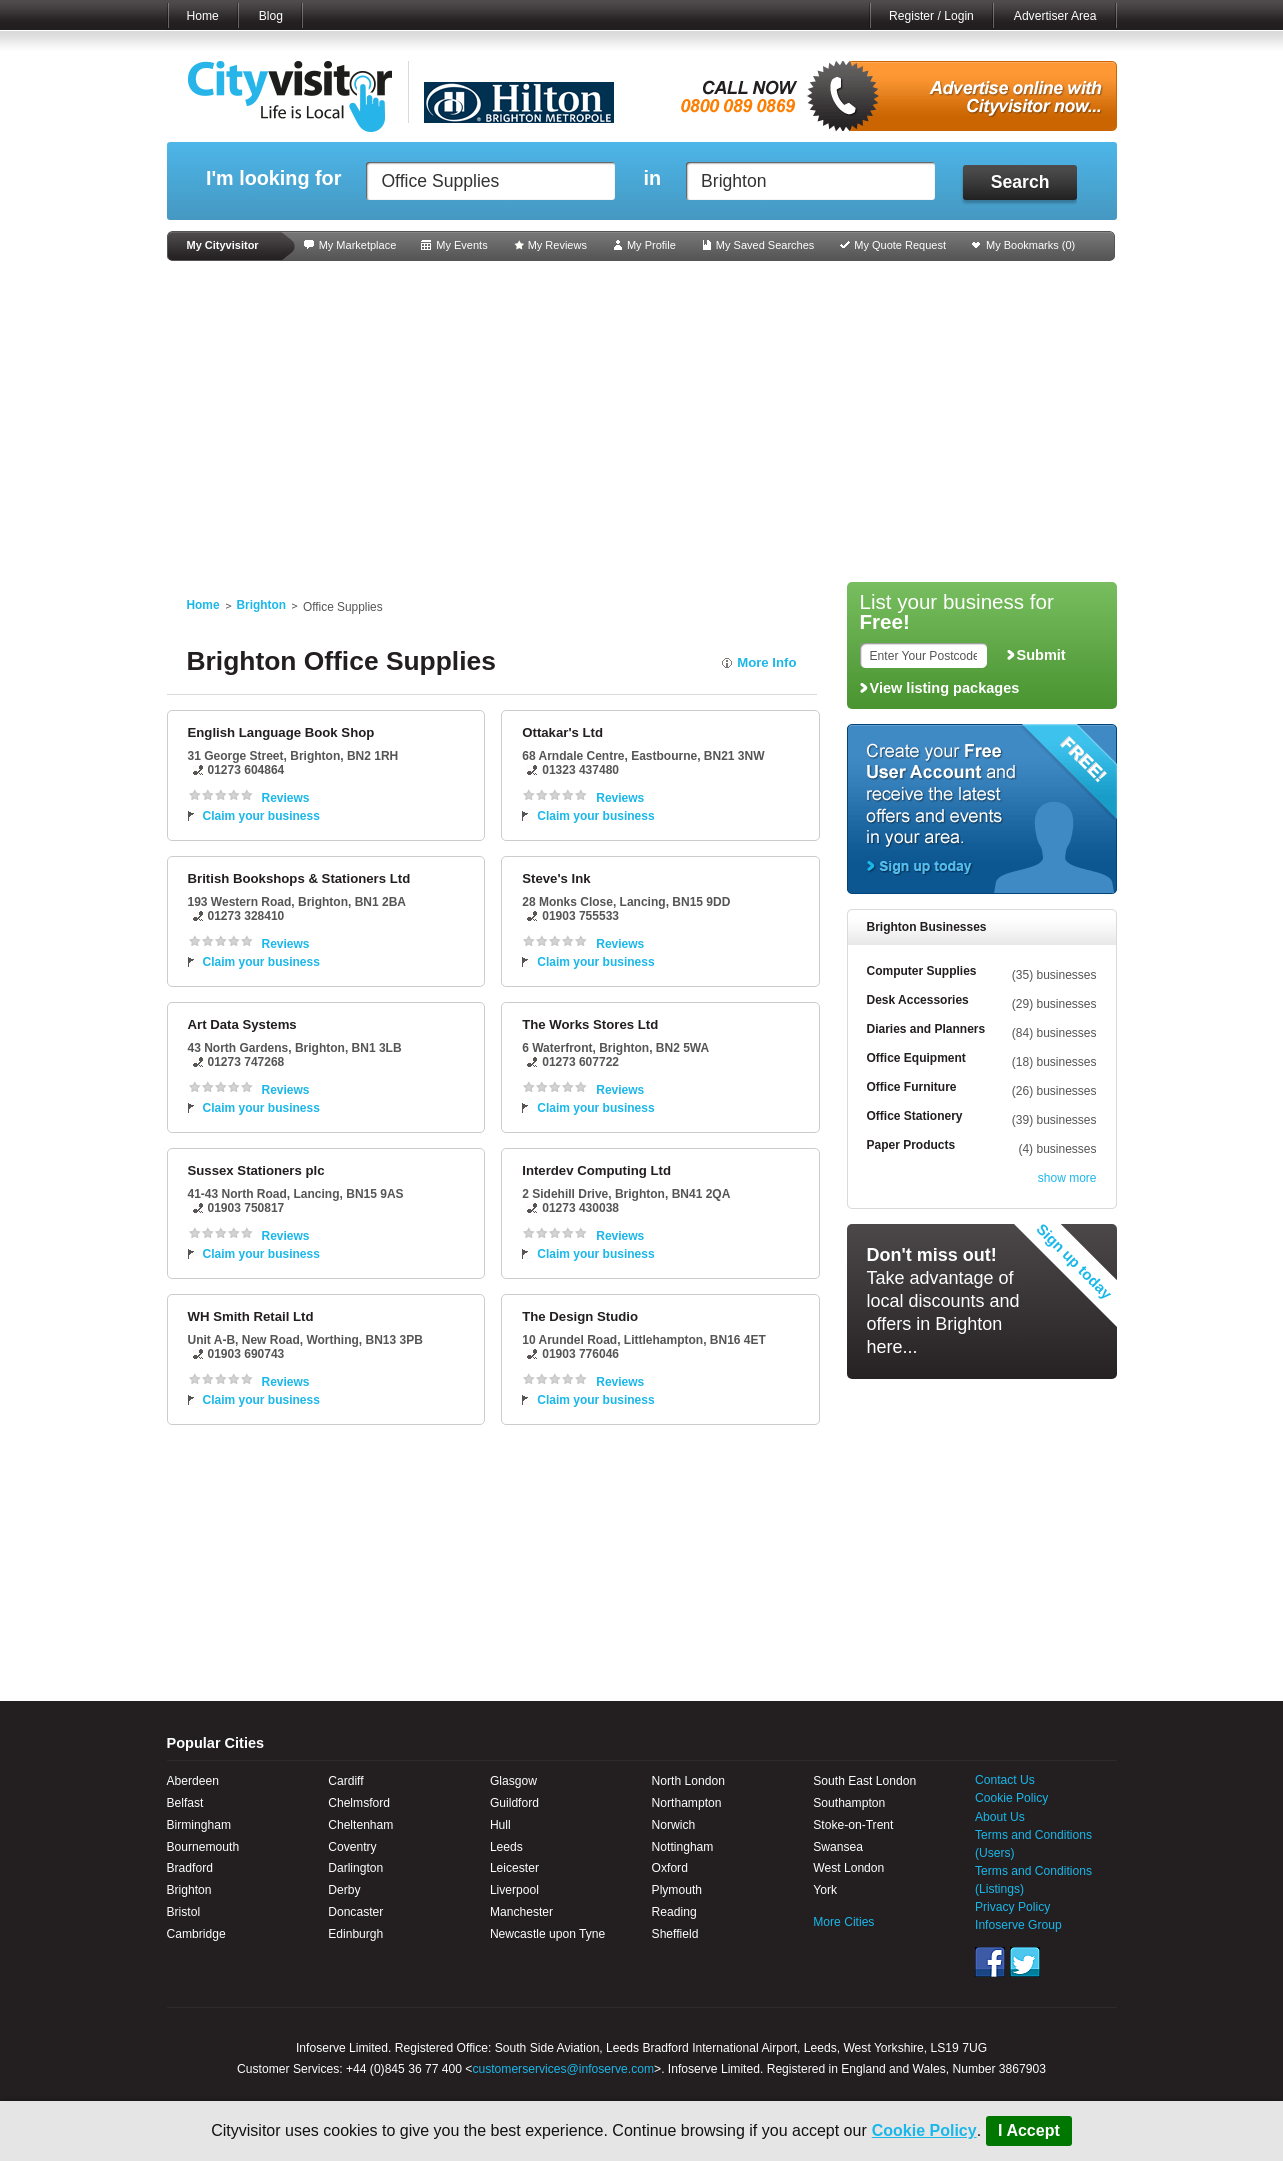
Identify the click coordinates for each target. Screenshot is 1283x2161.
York (825, 1890)
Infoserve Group (1018, 1925)
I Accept (1029, 2130)
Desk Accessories (918, 1000)
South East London (864, 1781)
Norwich (674, 1825)
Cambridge (196, 1934)
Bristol (184, 1912)
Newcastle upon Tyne (547, 1934)
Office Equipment (916, 1058)
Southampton (849, 1803)
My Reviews (557, 245)
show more (1067, 1178)
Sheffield (675, 1934)
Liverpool (514, 1890)
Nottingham (683, 1847)
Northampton (687, 1803)
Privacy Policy (1012, 1907)
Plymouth (677, 1890)
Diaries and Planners (926, 1029)
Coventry (352, 1847)
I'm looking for (273, 178)
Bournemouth (203, 1847)
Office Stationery (915, 1116)
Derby (344, 1890)
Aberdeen (193, 1781)
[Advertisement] (642, 422)
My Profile (651, 245)
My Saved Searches (765, 245)
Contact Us (1005, 1780)
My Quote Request (900, 245)
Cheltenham (360, 1825)
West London (848, 1868)
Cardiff (345, 1781)
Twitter (1025, 1962)
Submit (1041, 655)
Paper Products (911, 1145)
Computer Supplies (922, 971)
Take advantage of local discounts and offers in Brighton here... (943, 1301)
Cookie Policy (924, 2130)
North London (688, 1781)
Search (1020, 182)
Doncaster (355, 1912)
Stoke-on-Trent (853, 1825)
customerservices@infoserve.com (563, 2069)
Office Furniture (912, 1087)
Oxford (670, 1868)
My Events (461, 245)
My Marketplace (358, 245)
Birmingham (199, 1825)
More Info (766, 662)
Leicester (514, 1868)
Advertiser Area (1055, 16)
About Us (1000, 1817)
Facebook (990, 1962)
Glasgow (513, 1781)
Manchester (521, 1912)
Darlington (355, 1868)
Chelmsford (359, 1803)
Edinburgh (355, 1934)
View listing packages (945, 688)
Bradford (190, 1868)
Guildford (514, 1803)
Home (203, 16)
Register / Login (931, 16)
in (652, 178)
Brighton (261, 605)
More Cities (843, 1922)
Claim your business (261, 816)
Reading (674, 1912)
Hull (500, 1825)
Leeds (506, 1847)
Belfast (185, 1803)
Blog (271, 16)
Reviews (286, 798)
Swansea (838, 1847)
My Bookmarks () (1030, 245)
